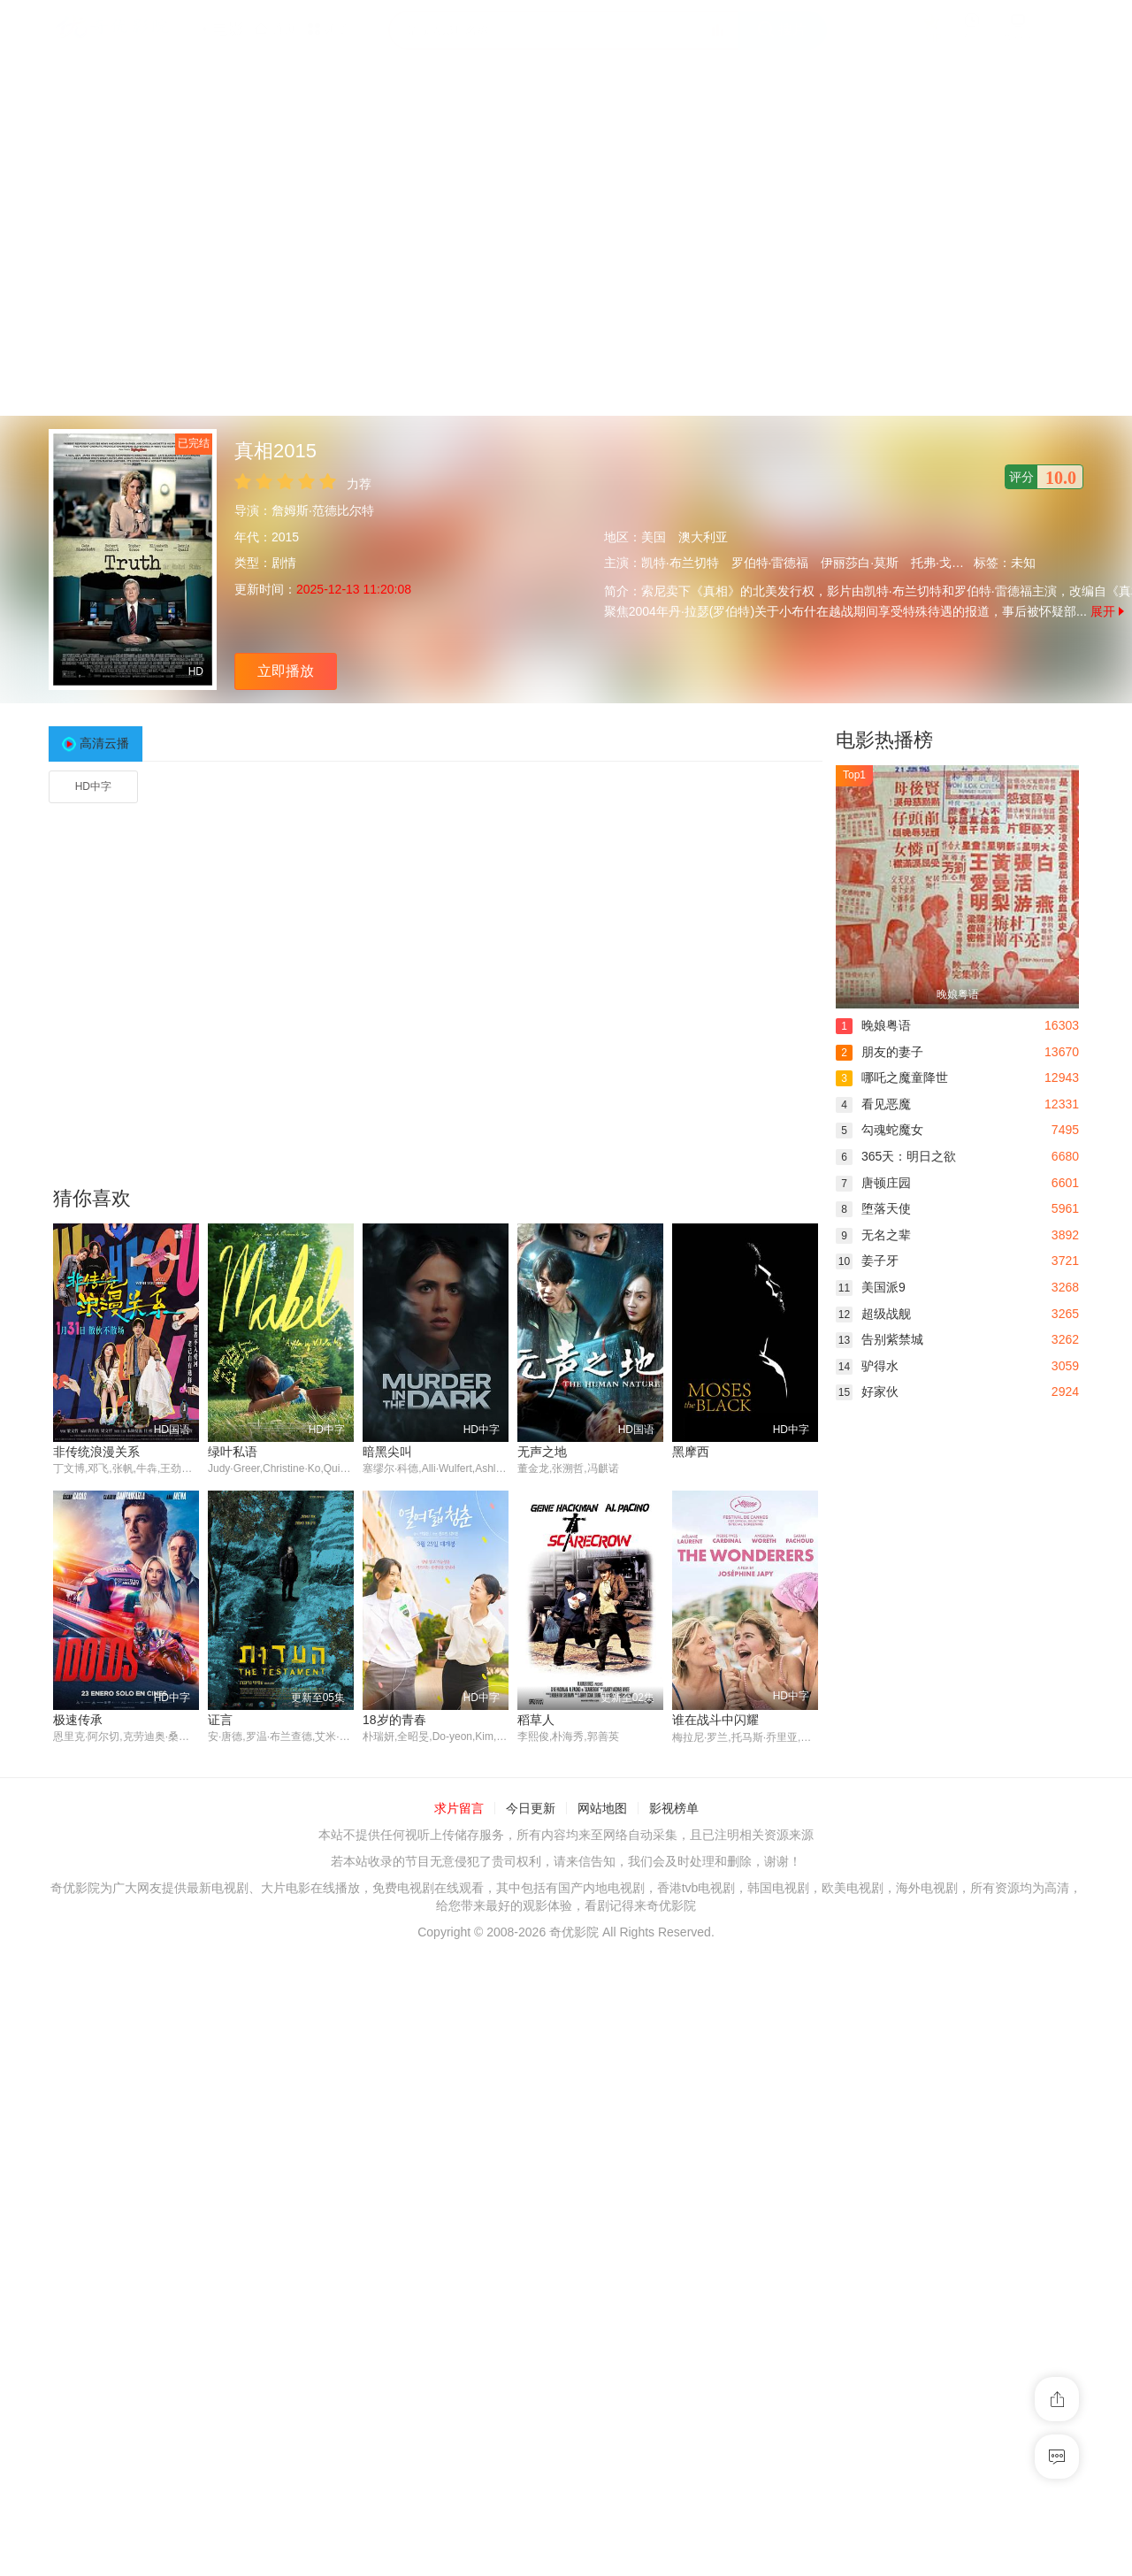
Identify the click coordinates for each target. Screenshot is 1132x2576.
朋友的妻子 (879, 1052)
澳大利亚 (703, 537)
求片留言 (459, 2076)
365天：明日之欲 (896, 1156)
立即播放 (285, 670)
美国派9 (871, 1287)
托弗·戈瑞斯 (943, 563)
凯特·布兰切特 (680, 563)
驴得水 (867, 1366)
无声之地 (542, 1452)
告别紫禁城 (879, 1339)
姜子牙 (867, 1261)
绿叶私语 (232, 1452)
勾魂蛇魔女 (879, 1130)
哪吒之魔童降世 (892, 1077)
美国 (653, 537)
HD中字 (93, 786)
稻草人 (381, 1988)
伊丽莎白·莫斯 (860, 563)
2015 (285, 537)
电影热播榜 (884, 740)
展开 (1107, 611)
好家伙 (867, 1391)
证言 (65, 1988)
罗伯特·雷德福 (770, 563)
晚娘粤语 (873, 1025)
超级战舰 (873, 1314)
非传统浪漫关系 (96, 1452)
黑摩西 (690, 1452)
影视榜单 (674, 2076)
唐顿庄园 (873, 1183)
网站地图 (602, 2076)
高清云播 (104, 743)
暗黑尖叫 (387, 1452)
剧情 (284, 563)
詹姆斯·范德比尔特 (323, 510)
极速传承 (697, 1720)
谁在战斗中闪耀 (560, 1988)
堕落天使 (873, 1208)
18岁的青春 (240, 1988)
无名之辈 (873, 1235)
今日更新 (530, 2076)
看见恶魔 (873, 1104)
